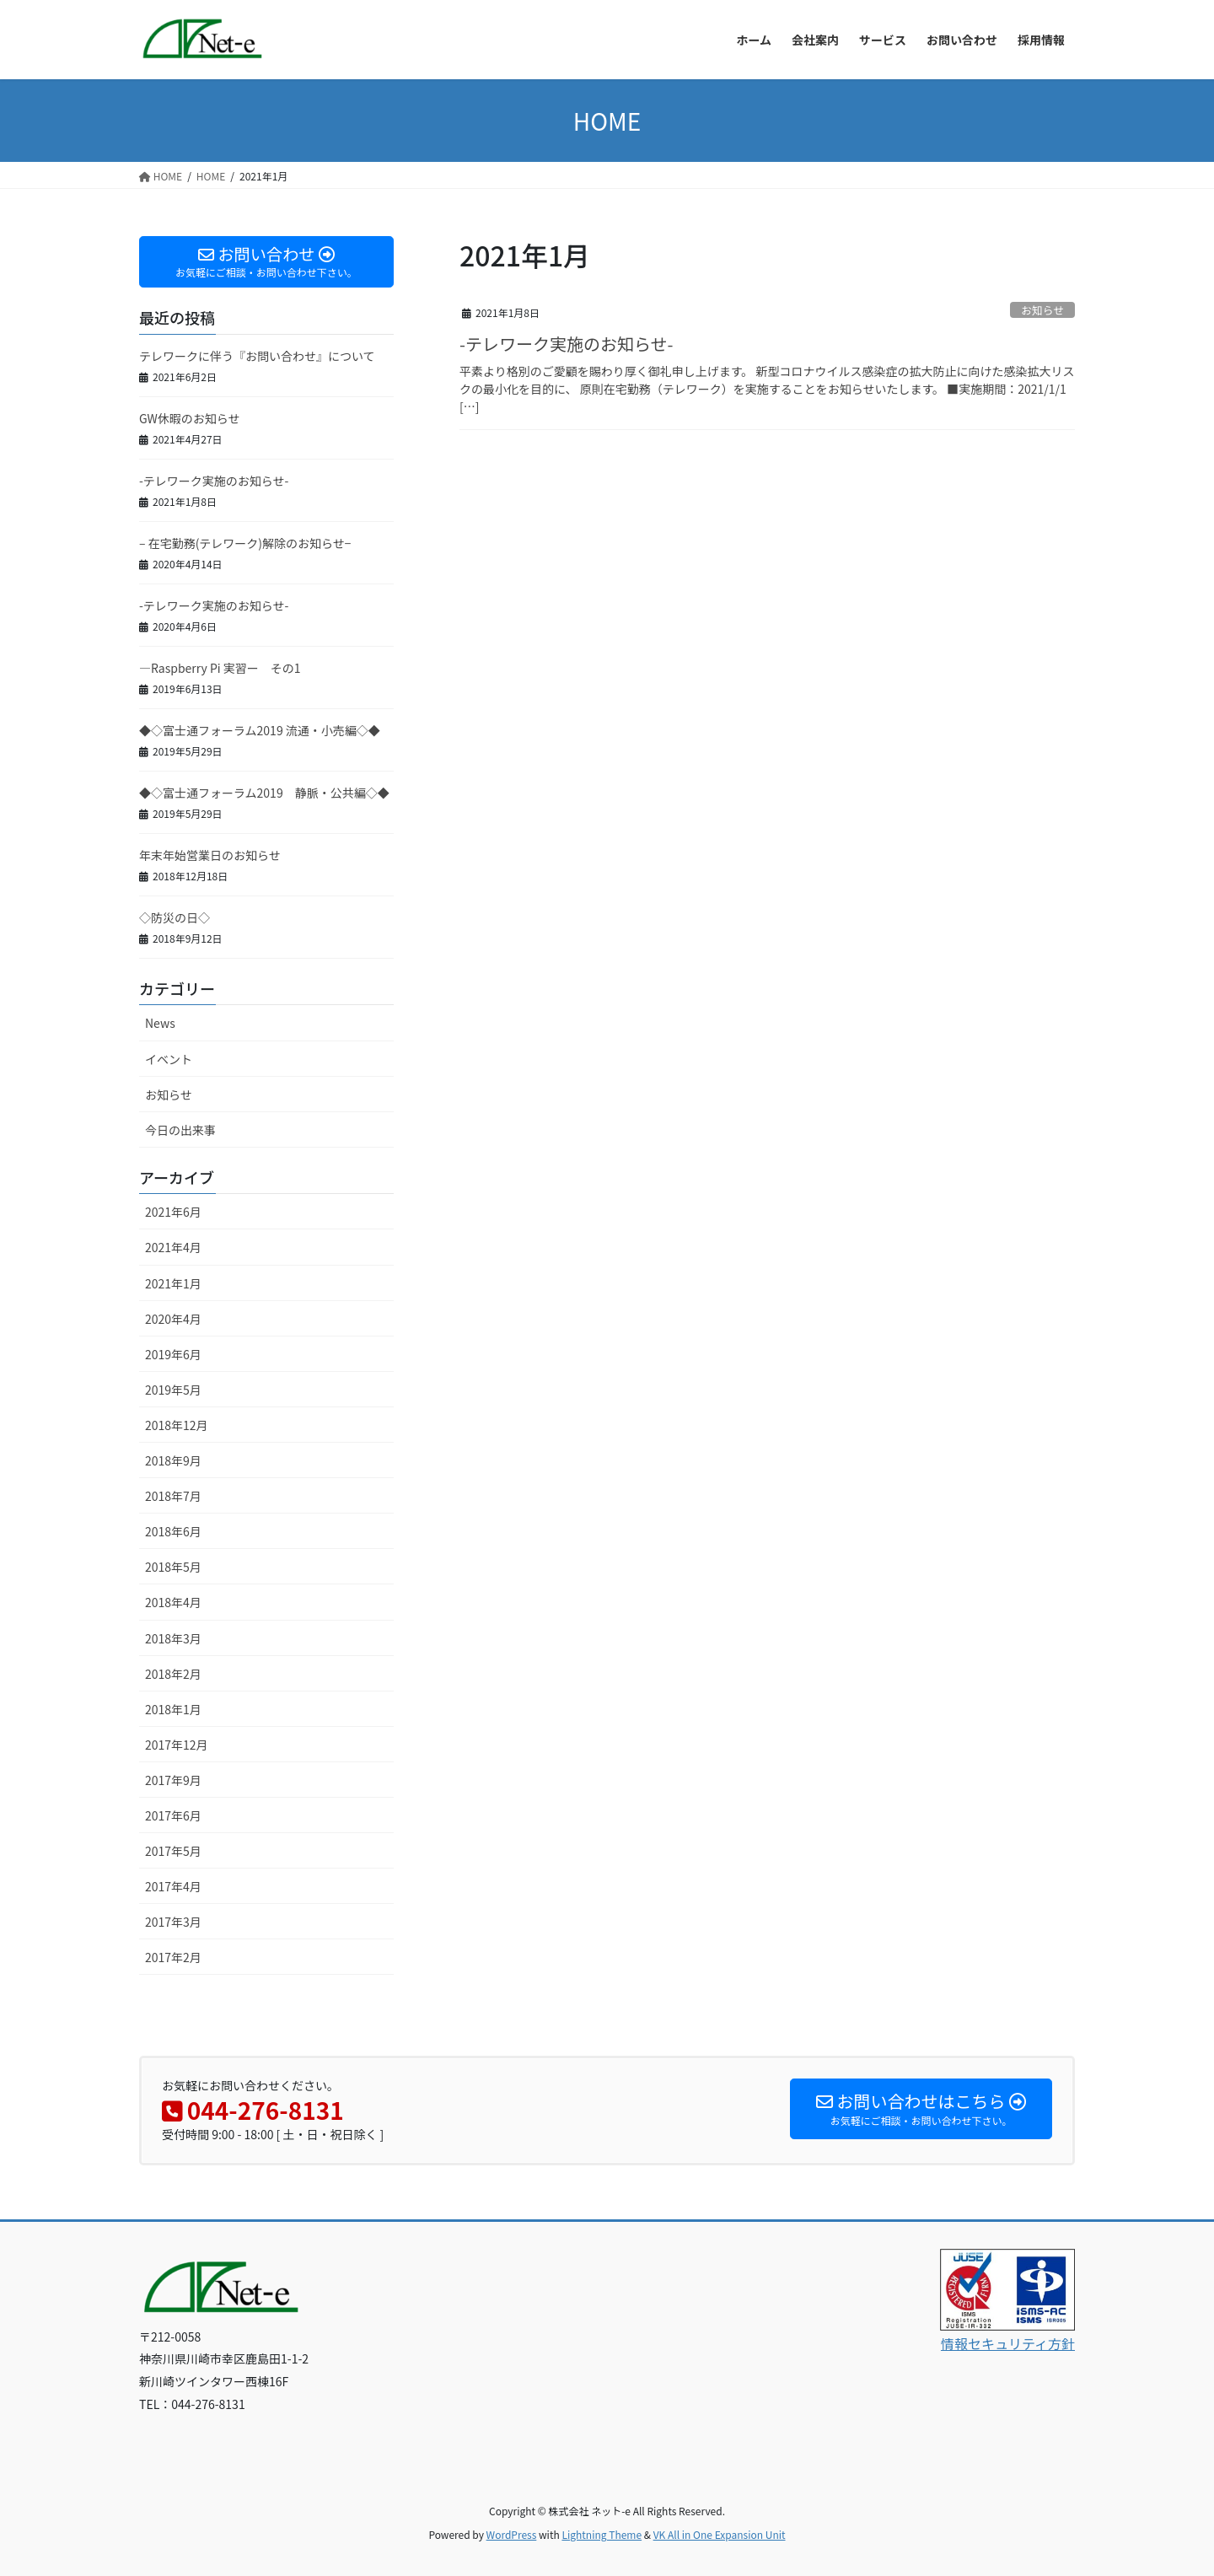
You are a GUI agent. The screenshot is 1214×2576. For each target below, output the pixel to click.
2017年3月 (173, 1921)
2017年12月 (176, 1744)
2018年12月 (176, 1425)
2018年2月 (173, 1673)
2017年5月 (173, 1850)
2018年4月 (173, 1602)
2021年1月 (173, 1283)
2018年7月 (173, 1495)
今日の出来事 (180, 1129)
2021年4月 (173, 1247)
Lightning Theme (601, 2534)
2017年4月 (173, 1886)
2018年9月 (173, 1460)
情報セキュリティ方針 (1008, 2343)
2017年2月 (173, 1957)
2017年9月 (173, 1780)
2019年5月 (173, 1389)
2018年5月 (173, 1566)
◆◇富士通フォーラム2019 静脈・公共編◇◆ (264, 792)
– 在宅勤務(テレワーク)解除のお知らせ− (245, 543)
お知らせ (1042, 310)
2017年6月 (173, 1815)
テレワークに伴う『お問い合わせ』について (257, 355)
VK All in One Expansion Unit (719, 2534)
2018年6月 (173, 1531)
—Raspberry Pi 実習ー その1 (220, 667)
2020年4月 (173, 1318)
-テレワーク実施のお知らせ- (566, 343)
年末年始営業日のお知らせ (210, 855)
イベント (168, 1059)
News (160, 1022)
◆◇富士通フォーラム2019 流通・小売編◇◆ (259, 730)
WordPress (511, 2534)
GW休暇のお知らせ (189, 418)
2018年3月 (173, 1638)
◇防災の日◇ (174, 917)
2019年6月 (173, 1354)
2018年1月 (173, 1709)
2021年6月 (173, 1211)
